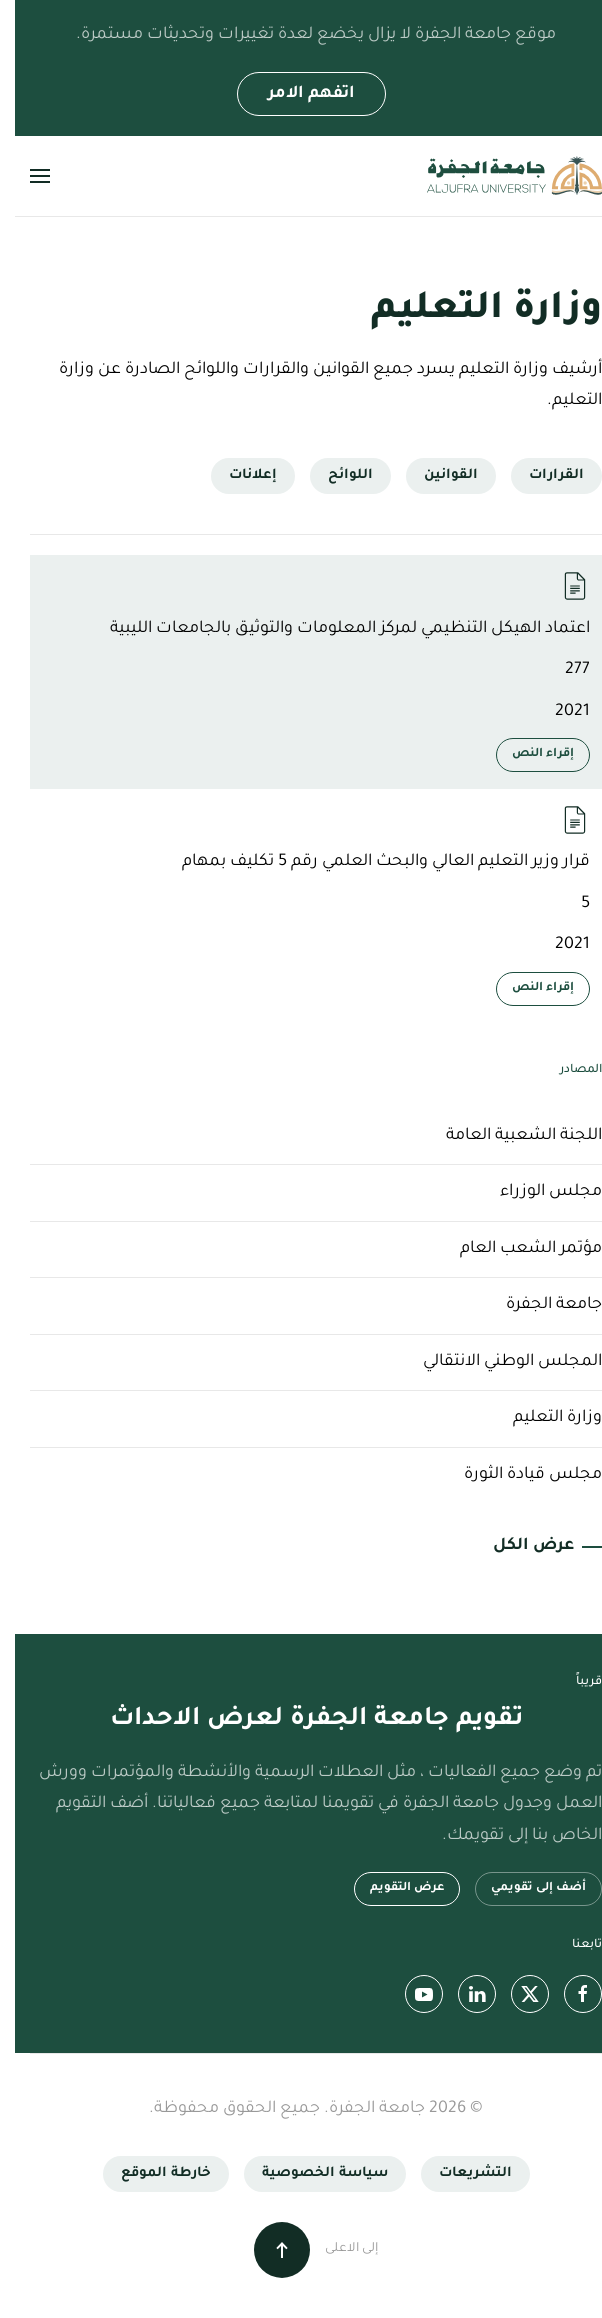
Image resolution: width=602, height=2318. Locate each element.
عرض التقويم (392, 1888)
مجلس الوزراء (536, 1192)
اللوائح (335, 475)
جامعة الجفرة (539, 1305)
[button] (25, 176)
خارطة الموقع (151, 2173)
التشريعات (460, 2173)
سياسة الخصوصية (310, 2173)
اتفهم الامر (296, 94)
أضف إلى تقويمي (523, 1888)
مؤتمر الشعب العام (516, 1249)
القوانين (436, 475)
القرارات (541, 475)
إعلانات (238, 475)
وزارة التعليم (542, 1418)
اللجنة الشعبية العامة (509, 1136)
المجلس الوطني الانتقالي (497, 1362)
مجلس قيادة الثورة (518, 1475)
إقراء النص (528, 754)
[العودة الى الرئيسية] (499, 176)
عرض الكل (518, 1546)
